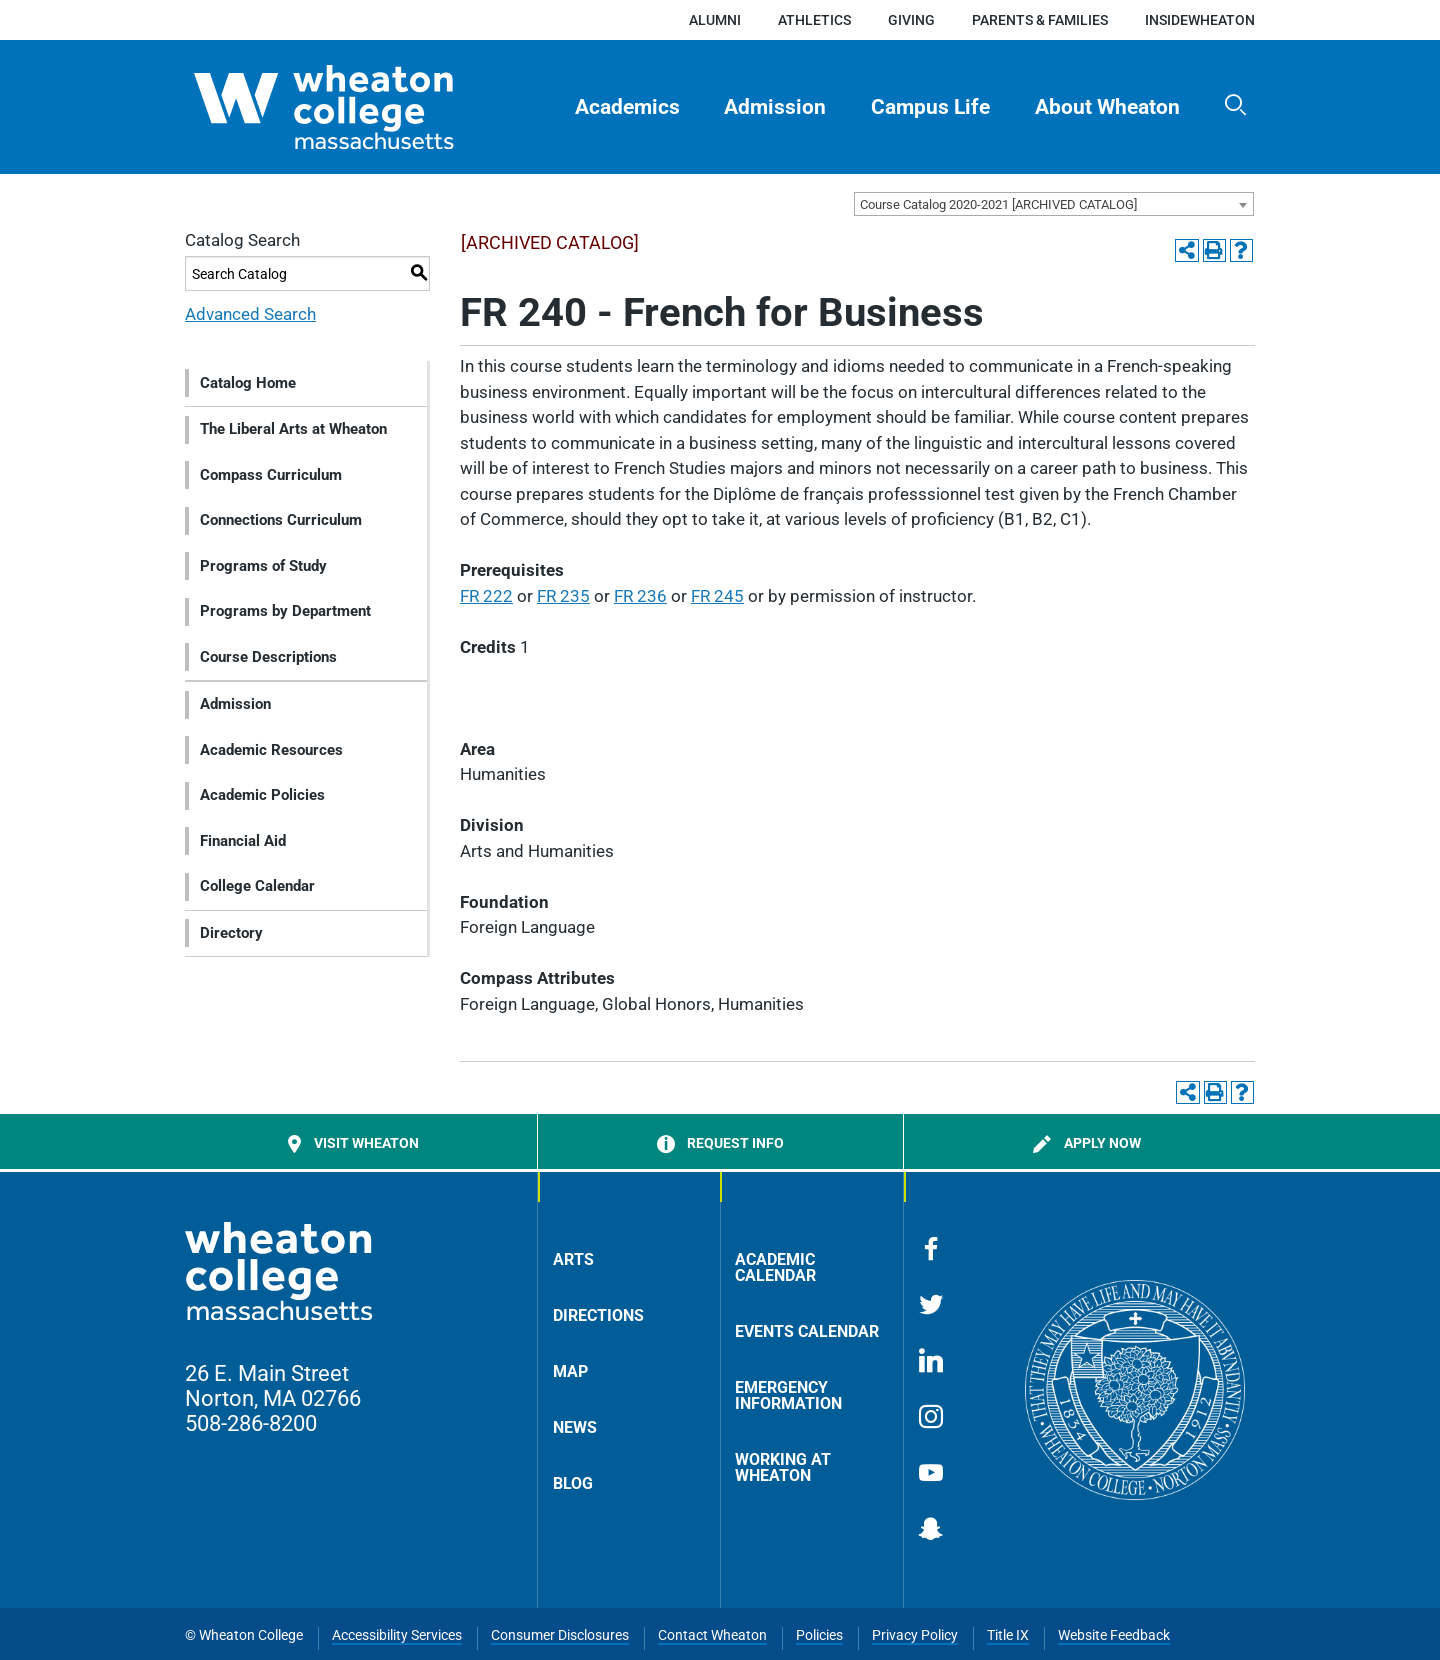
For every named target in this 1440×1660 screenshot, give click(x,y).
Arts (573, 1259)
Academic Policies (262, 795)
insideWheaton (1200, 20)
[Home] (359, 107)
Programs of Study (263, 566)
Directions (598, 1315)
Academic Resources (271, 750)
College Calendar (257, 886)
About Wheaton (1107, 107)
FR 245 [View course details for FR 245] (717, 596)
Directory (231, 933)
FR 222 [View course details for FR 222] (486, 596)
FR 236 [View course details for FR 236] (640, 596)
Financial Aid (243, 841)
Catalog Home (248, 383)
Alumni (715, 20)
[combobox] (1054, 204)
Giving (911, 20)
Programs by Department (285, 611)
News (575, 1427)
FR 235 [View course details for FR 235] (563, 596)
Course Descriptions (268, 657)
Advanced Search (250, 314)
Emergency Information (788, 1395)
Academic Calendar (775, 1267)
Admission (775, 107)
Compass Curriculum (271, 475)
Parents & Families (1040, 20)
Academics (627, 107)
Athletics (814, 20)
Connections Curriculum (281, 520)
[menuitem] (627, 107)
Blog (573, 1483)
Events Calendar (807, 1331)
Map (570, 1371)
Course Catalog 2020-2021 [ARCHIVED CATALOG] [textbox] (998, 204)
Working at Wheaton (783, 1467)
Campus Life (930, 107)
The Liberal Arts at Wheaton (293, 429)
